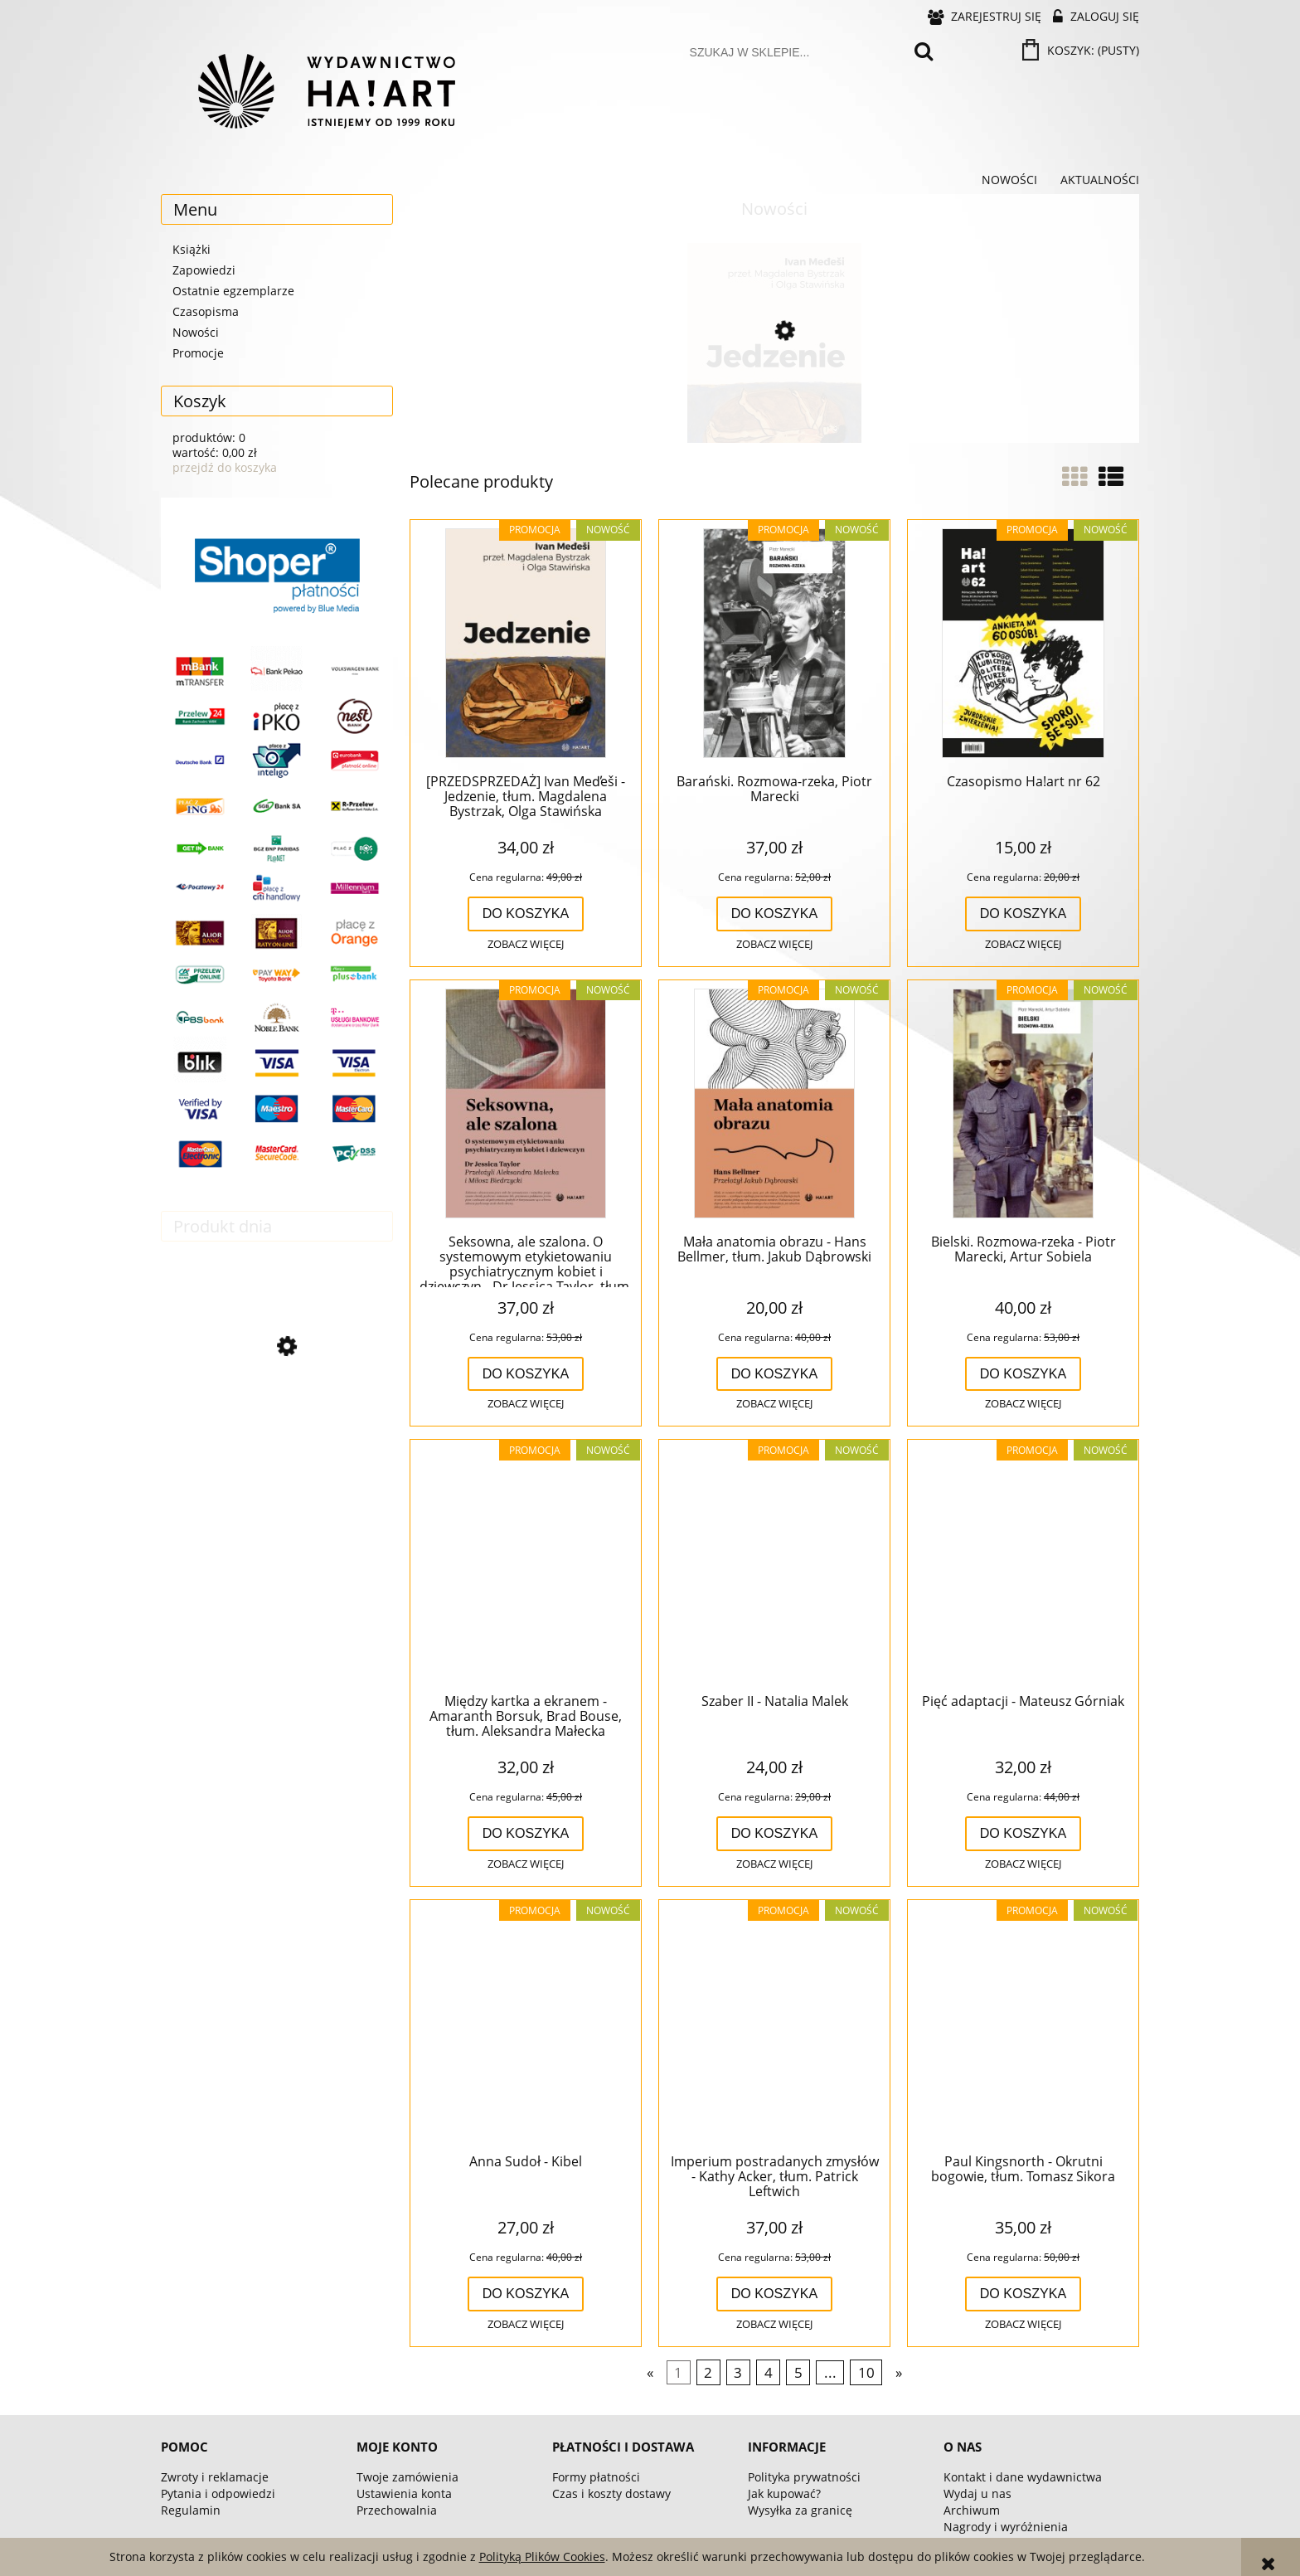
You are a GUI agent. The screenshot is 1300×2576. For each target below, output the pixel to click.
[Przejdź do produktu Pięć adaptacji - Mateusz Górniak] (276, 1419)
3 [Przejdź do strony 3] (738, 2372)
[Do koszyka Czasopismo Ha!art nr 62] (1023, 914)
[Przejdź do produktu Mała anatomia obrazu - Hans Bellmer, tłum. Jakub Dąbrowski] (774, 1105)
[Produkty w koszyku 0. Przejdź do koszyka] (1082, 50)
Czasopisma (205, 311)
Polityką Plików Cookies (542, 2556)
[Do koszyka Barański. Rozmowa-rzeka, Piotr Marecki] (774, 914)
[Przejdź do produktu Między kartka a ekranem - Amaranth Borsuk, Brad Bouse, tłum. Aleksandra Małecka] (526, 1564)
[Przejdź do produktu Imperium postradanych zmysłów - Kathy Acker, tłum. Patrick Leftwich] (774, 2024)
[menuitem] (1009, 180)
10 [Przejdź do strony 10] (866, 2372)
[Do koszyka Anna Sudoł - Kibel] (526, 2294)
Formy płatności (596, 2477)
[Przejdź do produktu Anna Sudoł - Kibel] (526, 2024)
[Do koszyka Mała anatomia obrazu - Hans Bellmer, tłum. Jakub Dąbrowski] (774, 1374)
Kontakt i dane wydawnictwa (1022, 2477)
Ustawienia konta (404, 2493)
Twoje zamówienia (407, 2477)
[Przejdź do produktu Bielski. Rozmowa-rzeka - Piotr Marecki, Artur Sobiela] (1023, 1105)
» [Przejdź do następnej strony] (898, 2372)
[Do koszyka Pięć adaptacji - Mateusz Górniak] (1023, 1833)
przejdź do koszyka (224, 467)
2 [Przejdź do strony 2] (708, 2372)
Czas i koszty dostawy (611, 2493)
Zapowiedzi (203, 270)
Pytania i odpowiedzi (218, 2493)
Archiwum (971, 2510)
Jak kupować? (784, 2493)
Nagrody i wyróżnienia (1005, 2527)
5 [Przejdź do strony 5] (798, 2372)
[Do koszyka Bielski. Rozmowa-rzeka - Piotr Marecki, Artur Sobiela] (1023, 1374)
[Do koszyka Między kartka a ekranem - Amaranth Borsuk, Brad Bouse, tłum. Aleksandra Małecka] (526, 1833)
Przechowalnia (397, 2510)
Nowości (195, 332)
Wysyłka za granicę (800, 2510)
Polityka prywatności (804, 2477)
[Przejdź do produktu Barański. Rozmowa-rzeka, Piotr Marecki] (774, 644)
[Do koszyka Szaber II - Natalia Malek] (774, 1833)
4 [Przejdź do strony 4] (768, 2372)
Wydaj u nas (977, 2493)
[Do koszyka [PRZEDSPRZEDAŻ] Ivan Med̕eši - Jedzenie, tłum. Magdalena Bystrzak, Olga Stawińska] (526, 914)
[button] (526, 944)
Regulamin (191, 2510)
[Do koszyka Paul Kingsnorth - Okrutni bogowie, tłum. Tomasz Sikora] (1023, 2294)
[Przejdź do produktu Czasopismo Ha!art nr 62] (1023, 644)
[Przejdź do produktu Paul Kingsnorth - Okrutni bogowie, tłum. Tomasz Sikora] (1023, 2024)
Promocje (198, 353)
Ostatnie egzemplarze (233, 291)
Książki (191, 249)
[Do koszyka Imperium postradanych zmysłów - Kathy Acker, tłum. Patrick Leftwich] (774, 2294)
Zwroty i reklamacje (215, 2477)
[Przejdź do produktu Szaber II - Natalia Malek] (774, 1564)
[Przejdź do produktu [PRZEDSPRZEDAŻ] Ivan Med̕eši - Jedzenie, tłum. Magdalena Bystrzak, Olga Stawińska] (774, 400)
